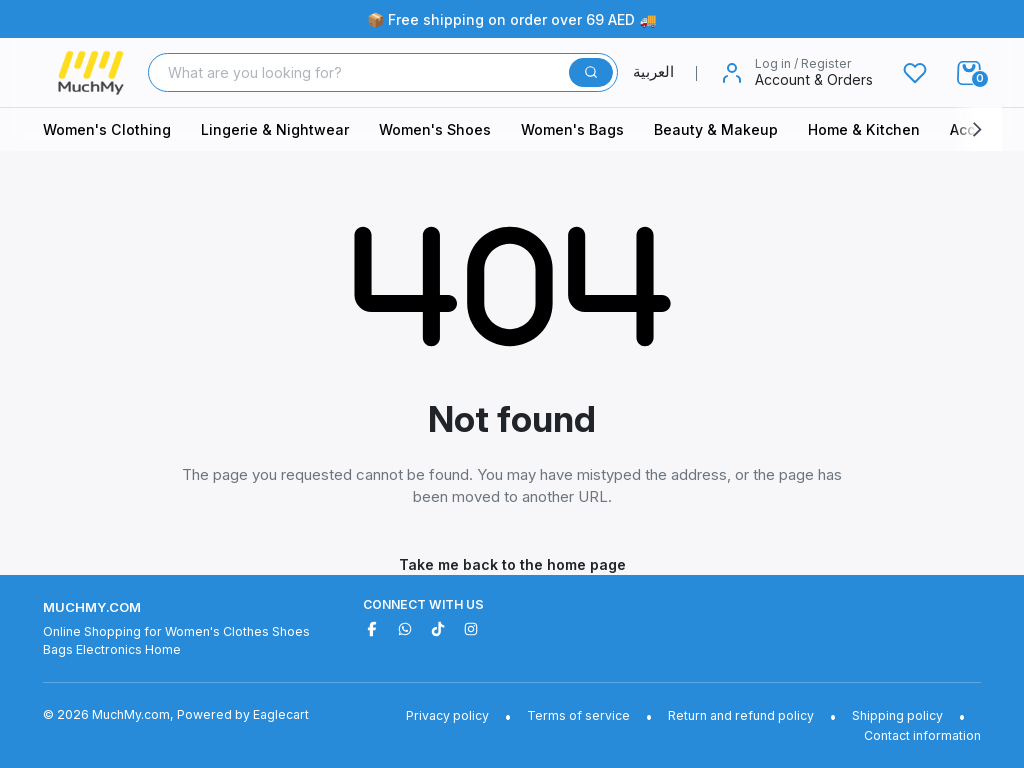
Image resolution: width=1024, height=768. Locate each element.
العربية (665, 71)
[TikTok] (438, 629)
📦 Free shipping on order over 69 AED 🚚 (512, 19)
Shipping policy (897, 715)
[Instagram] (471, 629)
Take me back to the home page (512, 564)
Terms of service (578, 715)
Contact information (922, 735)
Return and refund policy (741, 715)
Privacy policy (447, 715)
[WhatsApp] (405, 629)
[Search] (361, 72)
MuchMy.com (92, 607)
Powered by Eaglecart (243, 714)
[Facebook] (372, 629)
